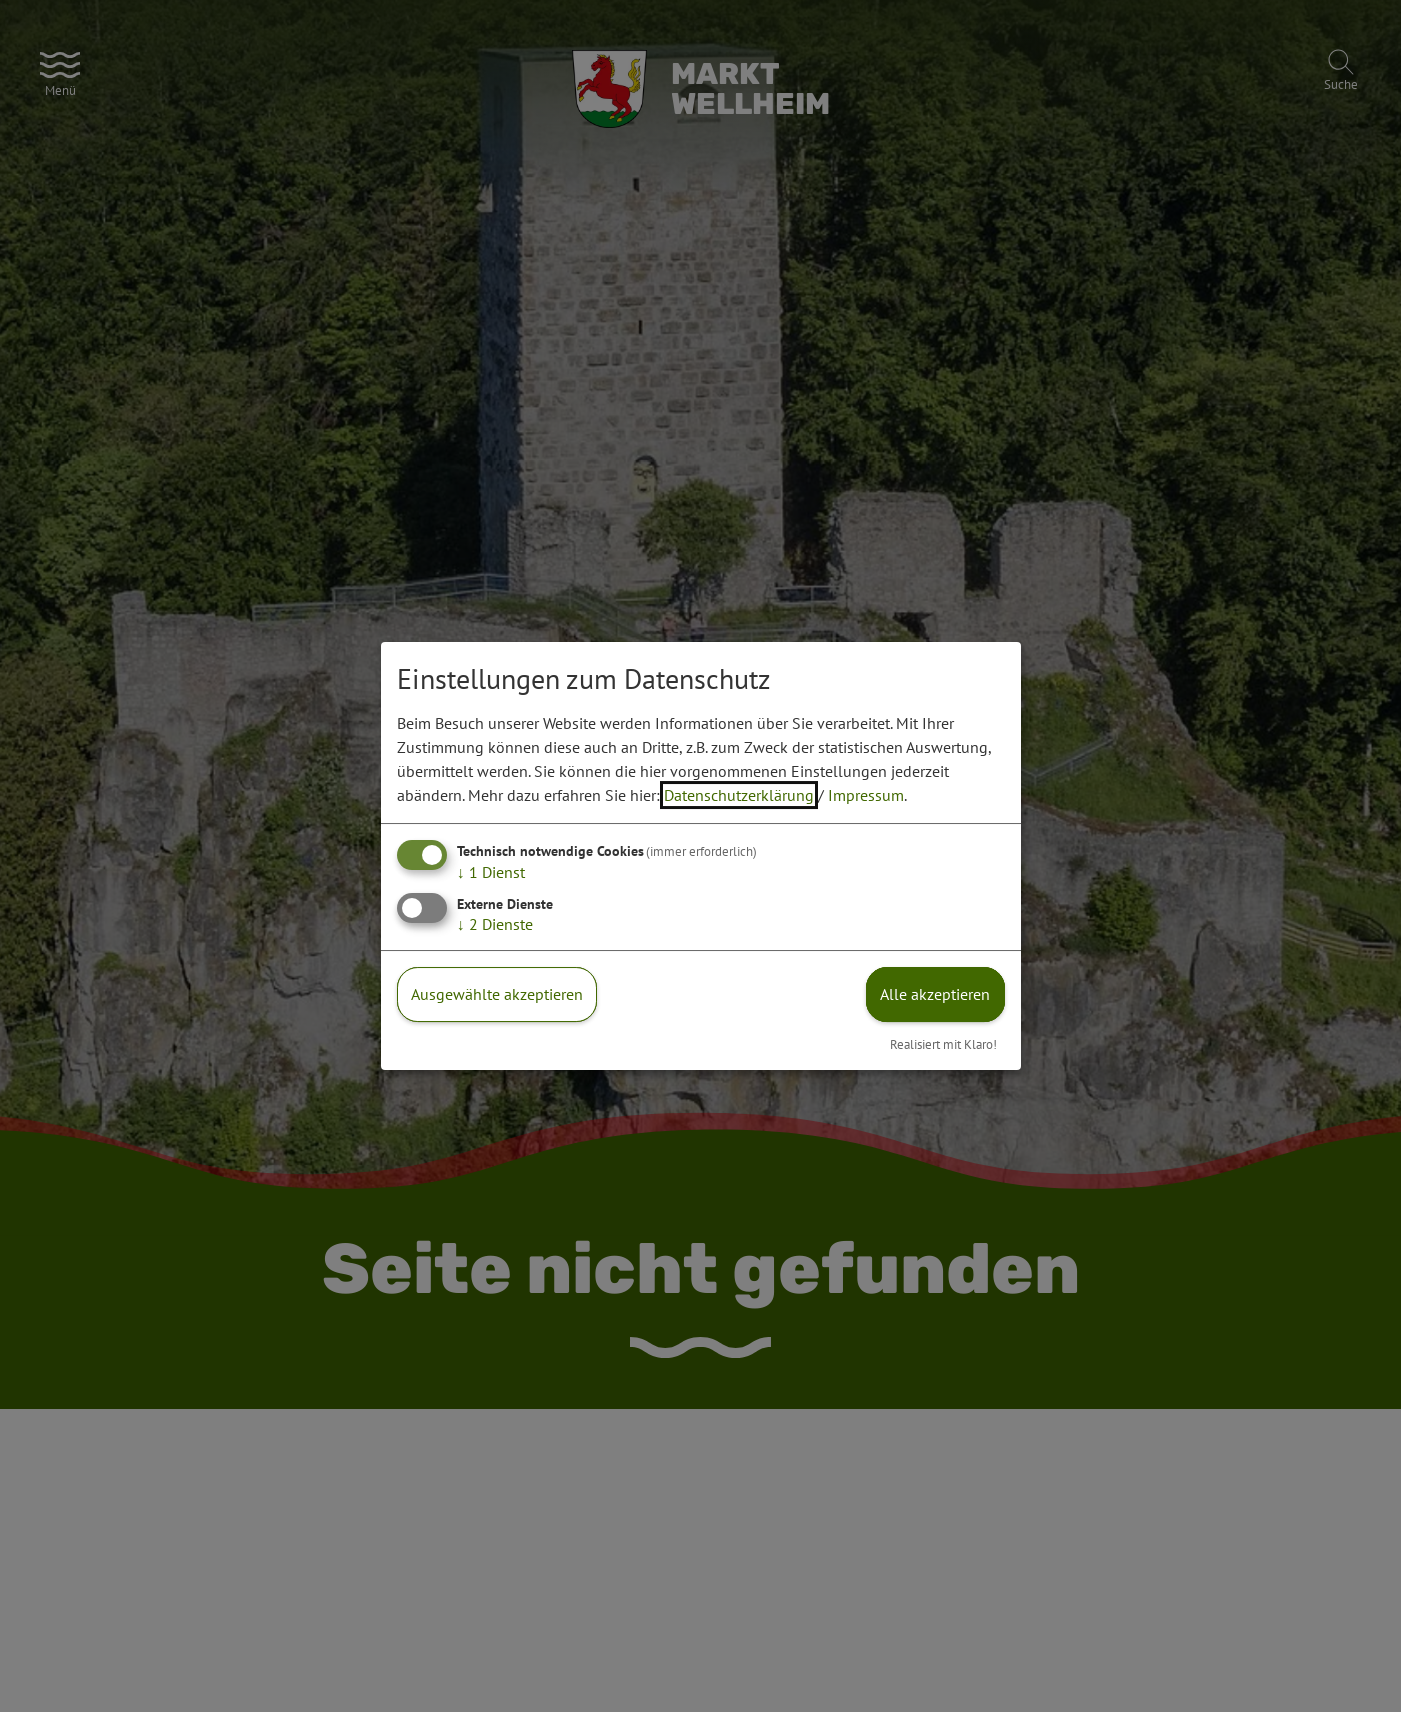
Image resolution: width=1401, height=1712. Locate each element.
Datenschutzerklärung (739, 795)
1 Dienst (491, 872)
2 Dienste (495, 924)
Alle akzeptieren (935, 994)
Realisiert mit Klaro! (943, 1044)
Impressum (866, 795)
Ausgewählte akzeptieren (497, 994)
